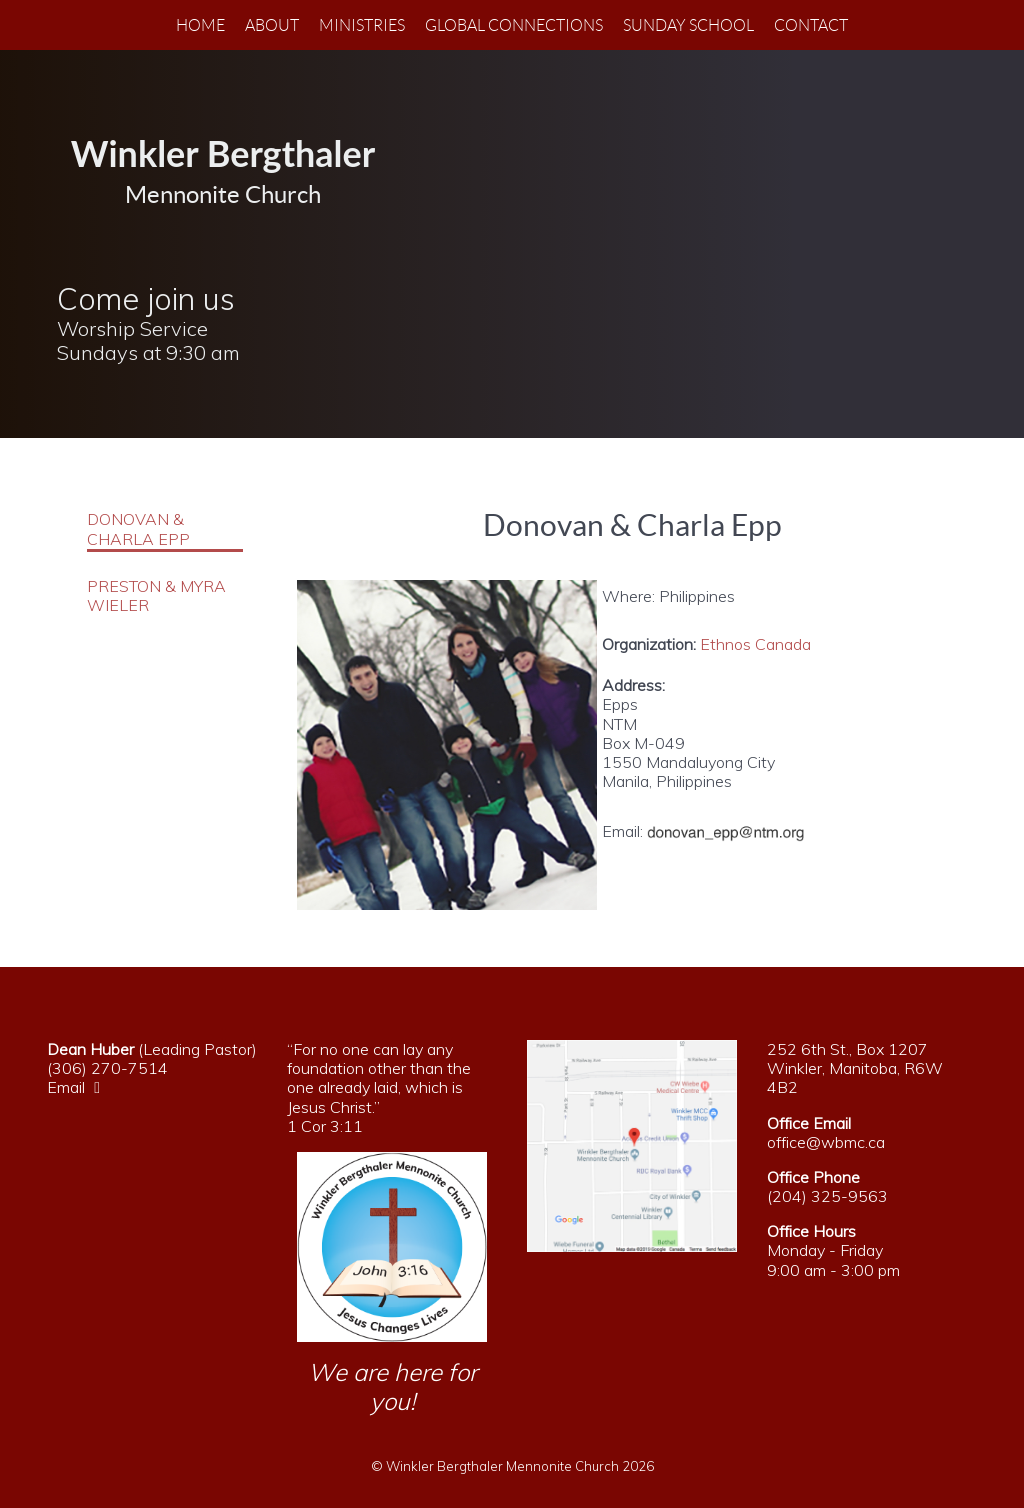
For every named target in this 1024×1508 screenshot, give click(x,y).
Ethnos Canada (755, 644)
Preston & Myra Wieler (156, 596)
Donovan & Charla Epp (138, 529)
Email (78, 1087)
